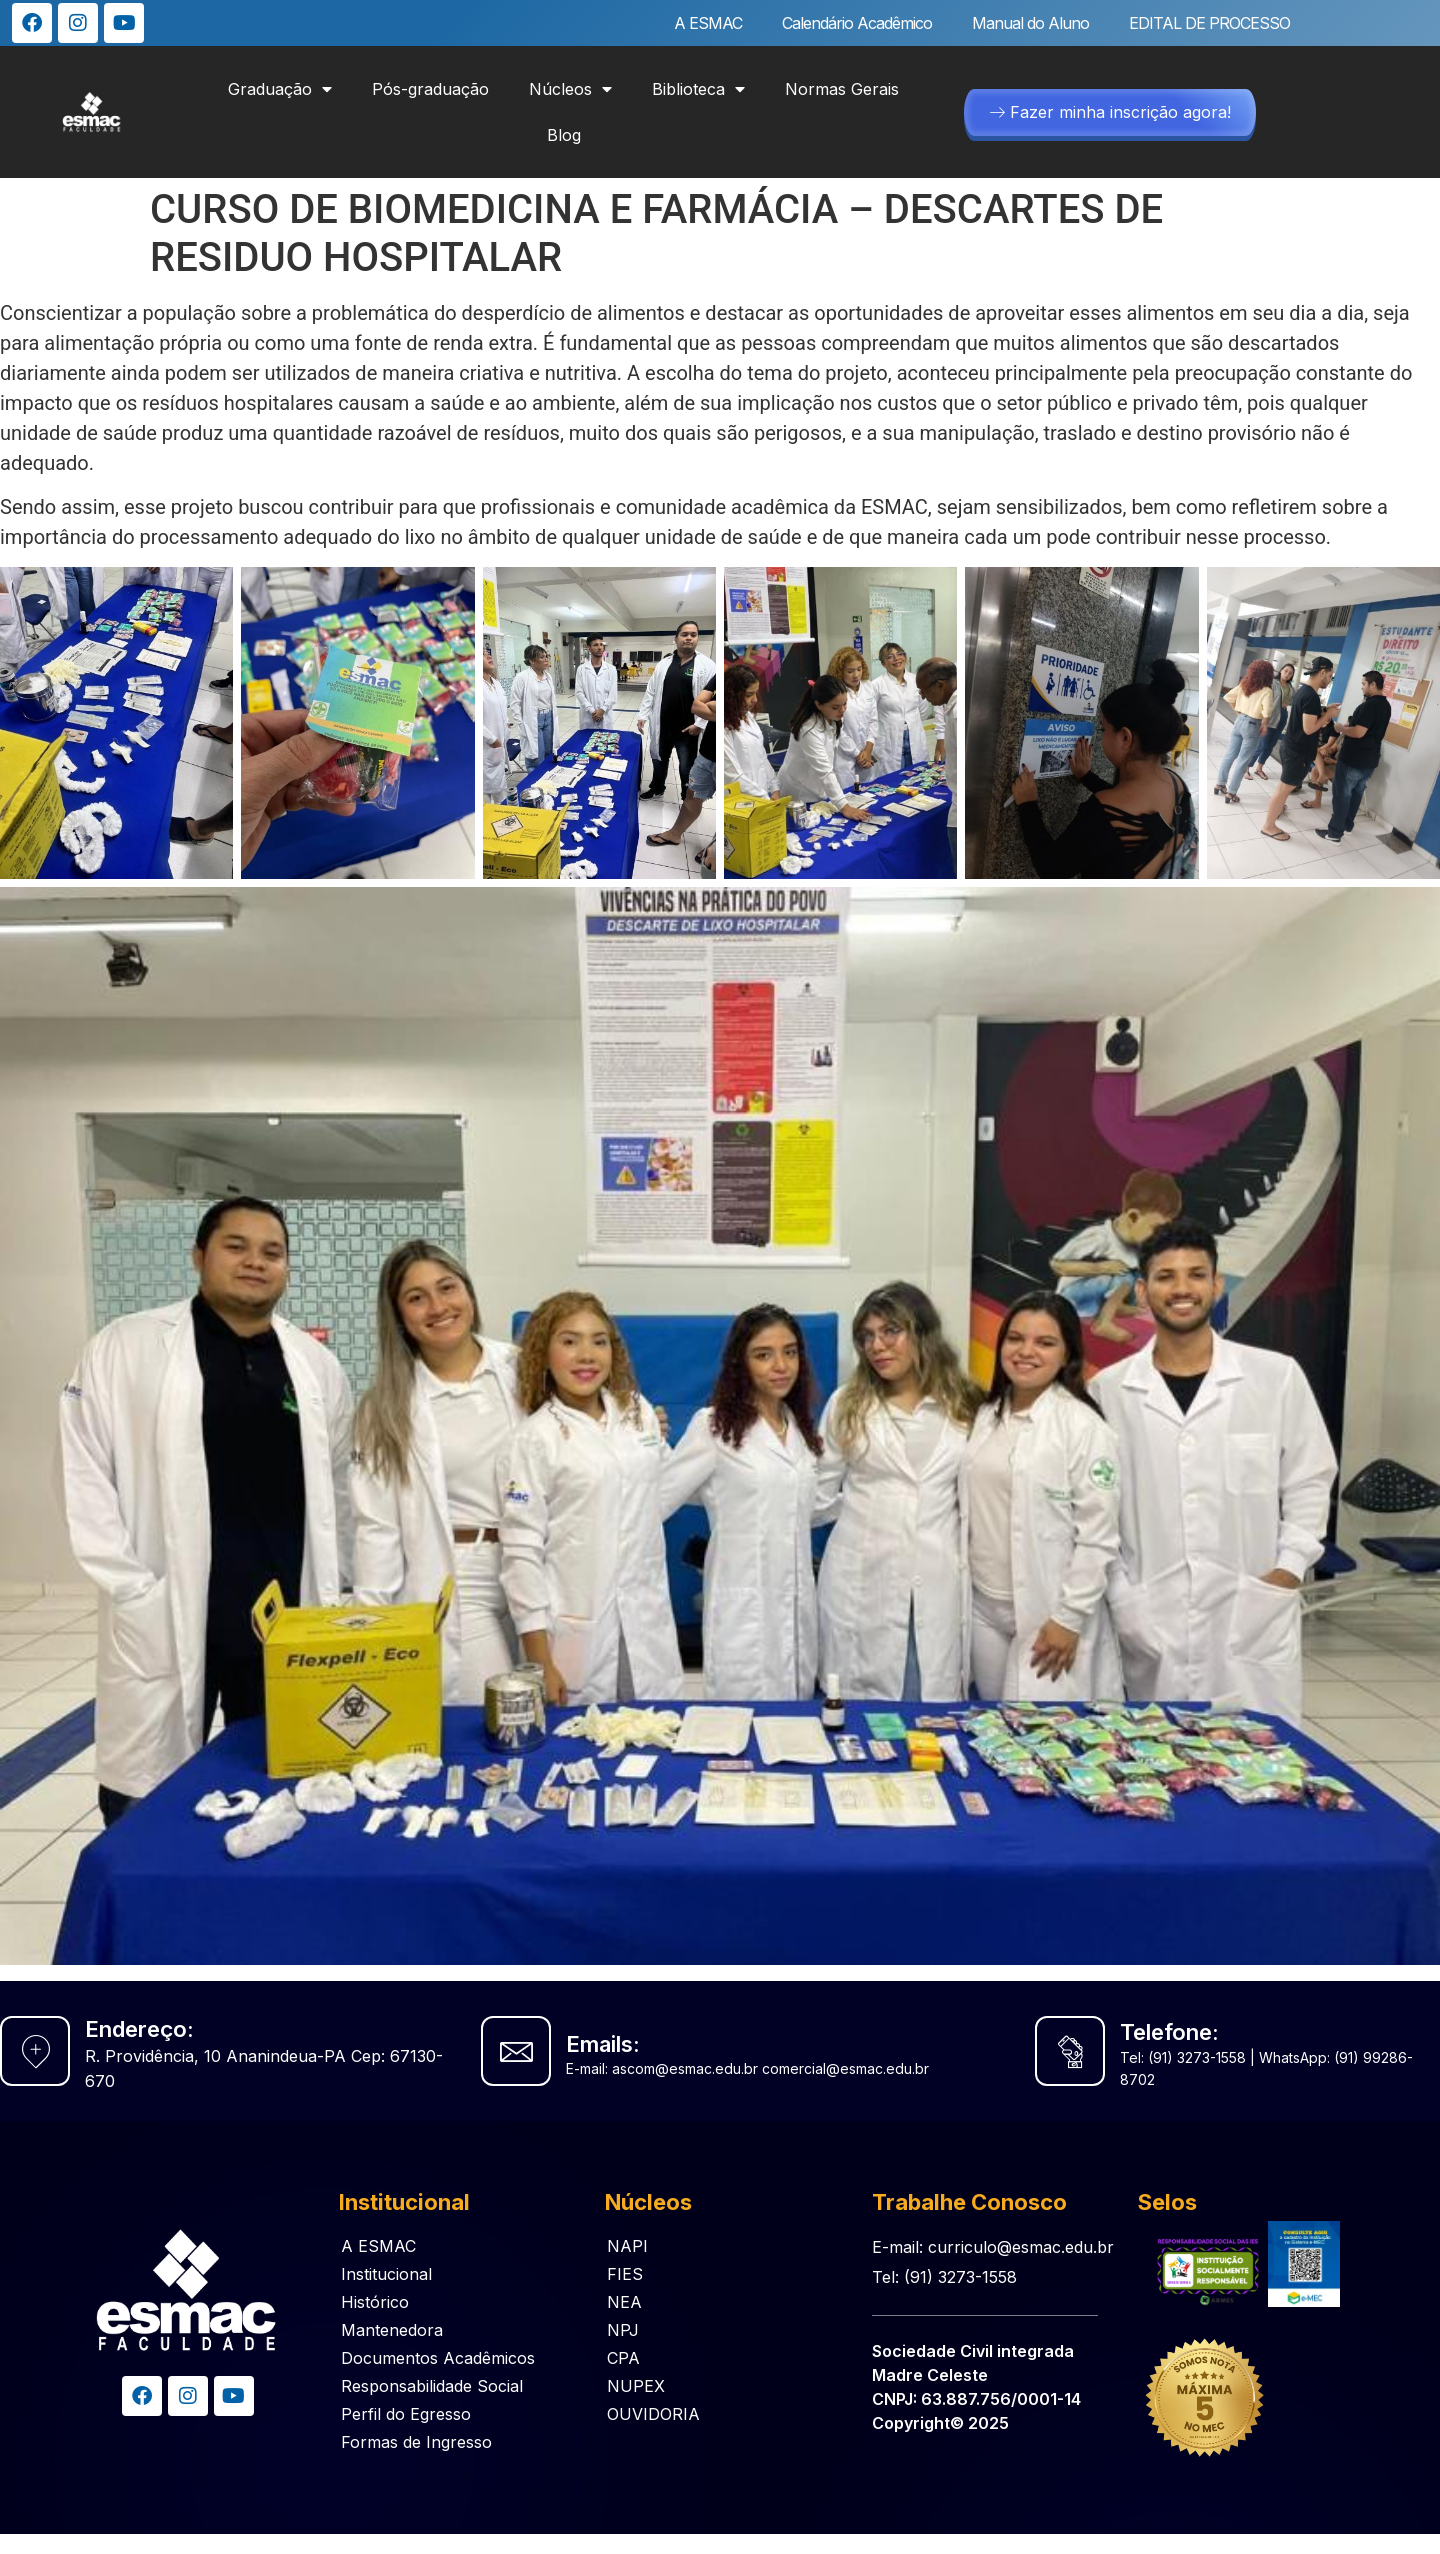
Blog (564, 135)
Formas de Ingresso (416, 2442)
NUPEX (636, 2386)
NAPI (627, 2246)
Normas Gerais (842, 89)
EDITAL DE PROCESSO (1209, 23)
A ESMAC (708, 23)
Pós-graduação (430, 89)
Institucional (386, 2274)
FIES (625, 2274)
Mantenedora (392, 2330)
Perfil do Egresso (406, 2414)
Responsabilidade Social (432, 2386)
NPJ (623, 2330)
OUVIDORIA (653, 2414)
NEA (624, 2302)
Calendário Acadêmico (857, 23)
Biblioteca (698, 89)
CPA (623, 2358)
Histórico (375, 2302)
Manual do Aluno (1030, 23)
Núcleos (570, 89)
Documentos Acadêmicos (438, 2358)
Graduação (280, 89)
